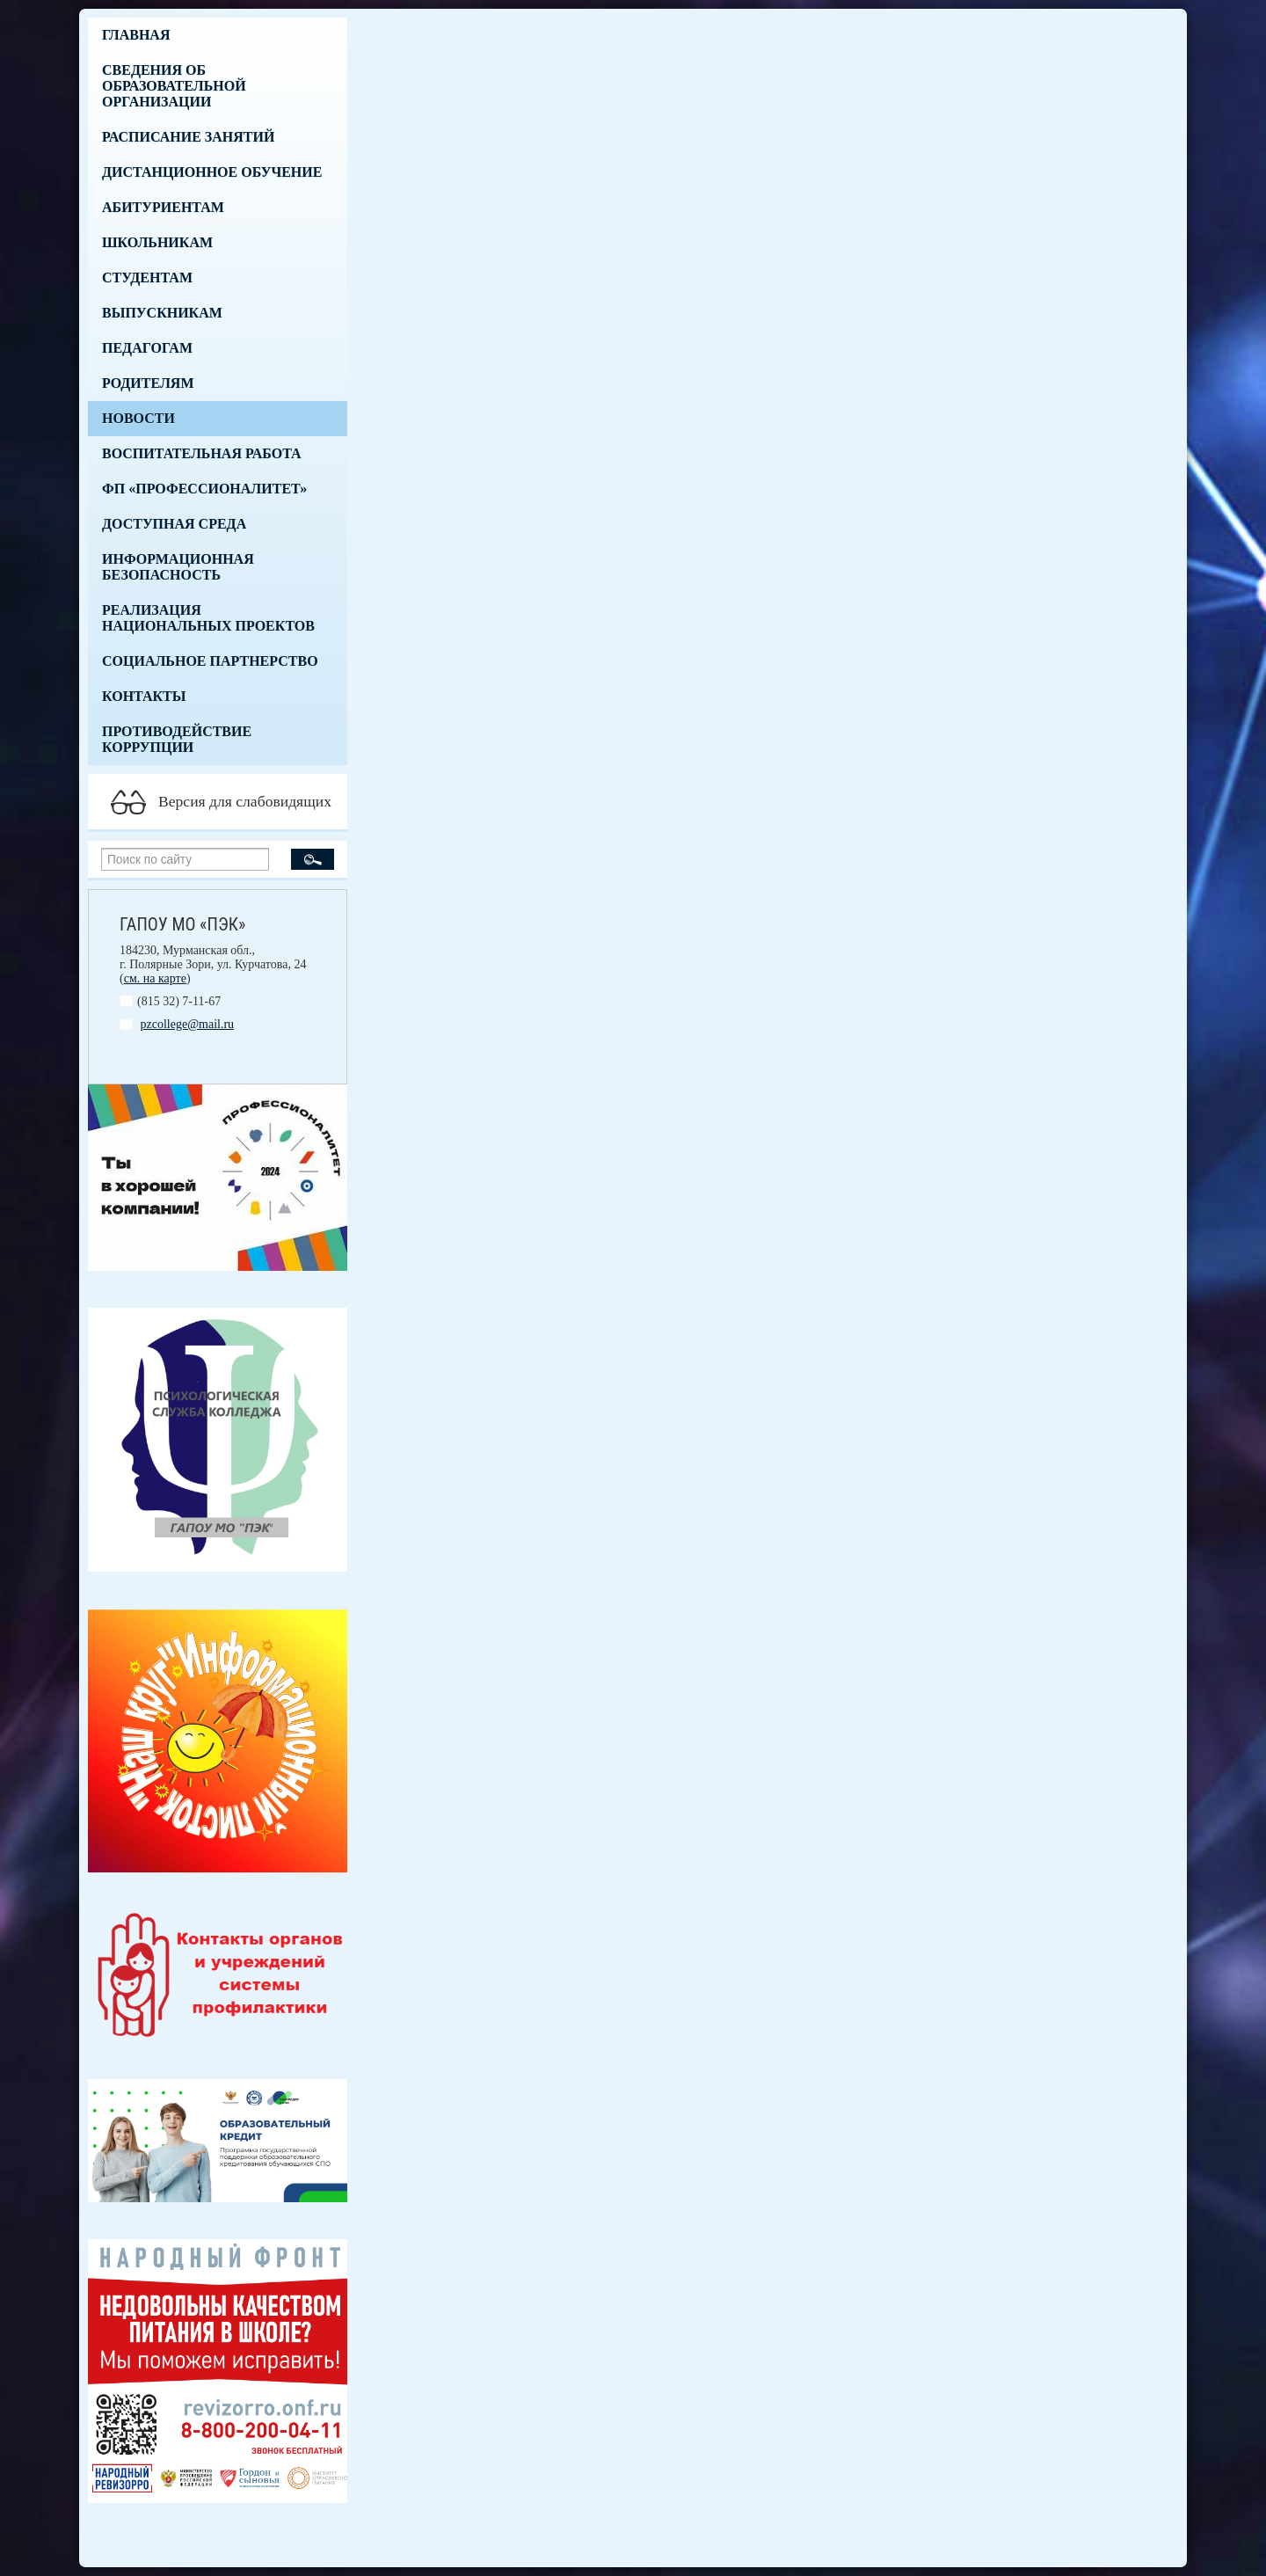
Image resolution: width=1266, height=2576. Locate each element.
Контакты (144, 696)
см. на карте (155, 978)
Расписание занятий (188, 136)
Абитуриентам (163, 207)
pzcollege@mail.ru (188, 1024)
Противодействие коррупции (176, 739)
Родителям (148, 383)
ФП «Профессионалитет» (204, 488)
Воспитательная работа (202, 453)
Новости (138, 418)
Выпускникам (162, 312)
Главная (136, 34)
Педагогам (147, 347)
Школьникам (157, 242)
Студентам (147, 277)
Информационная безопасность (178, 566)
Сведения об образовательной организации (174, 85)
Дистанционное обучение (212, 171)
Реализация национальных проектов (208, 617)
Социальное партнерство (210, 660)
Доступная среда (174, 523)
